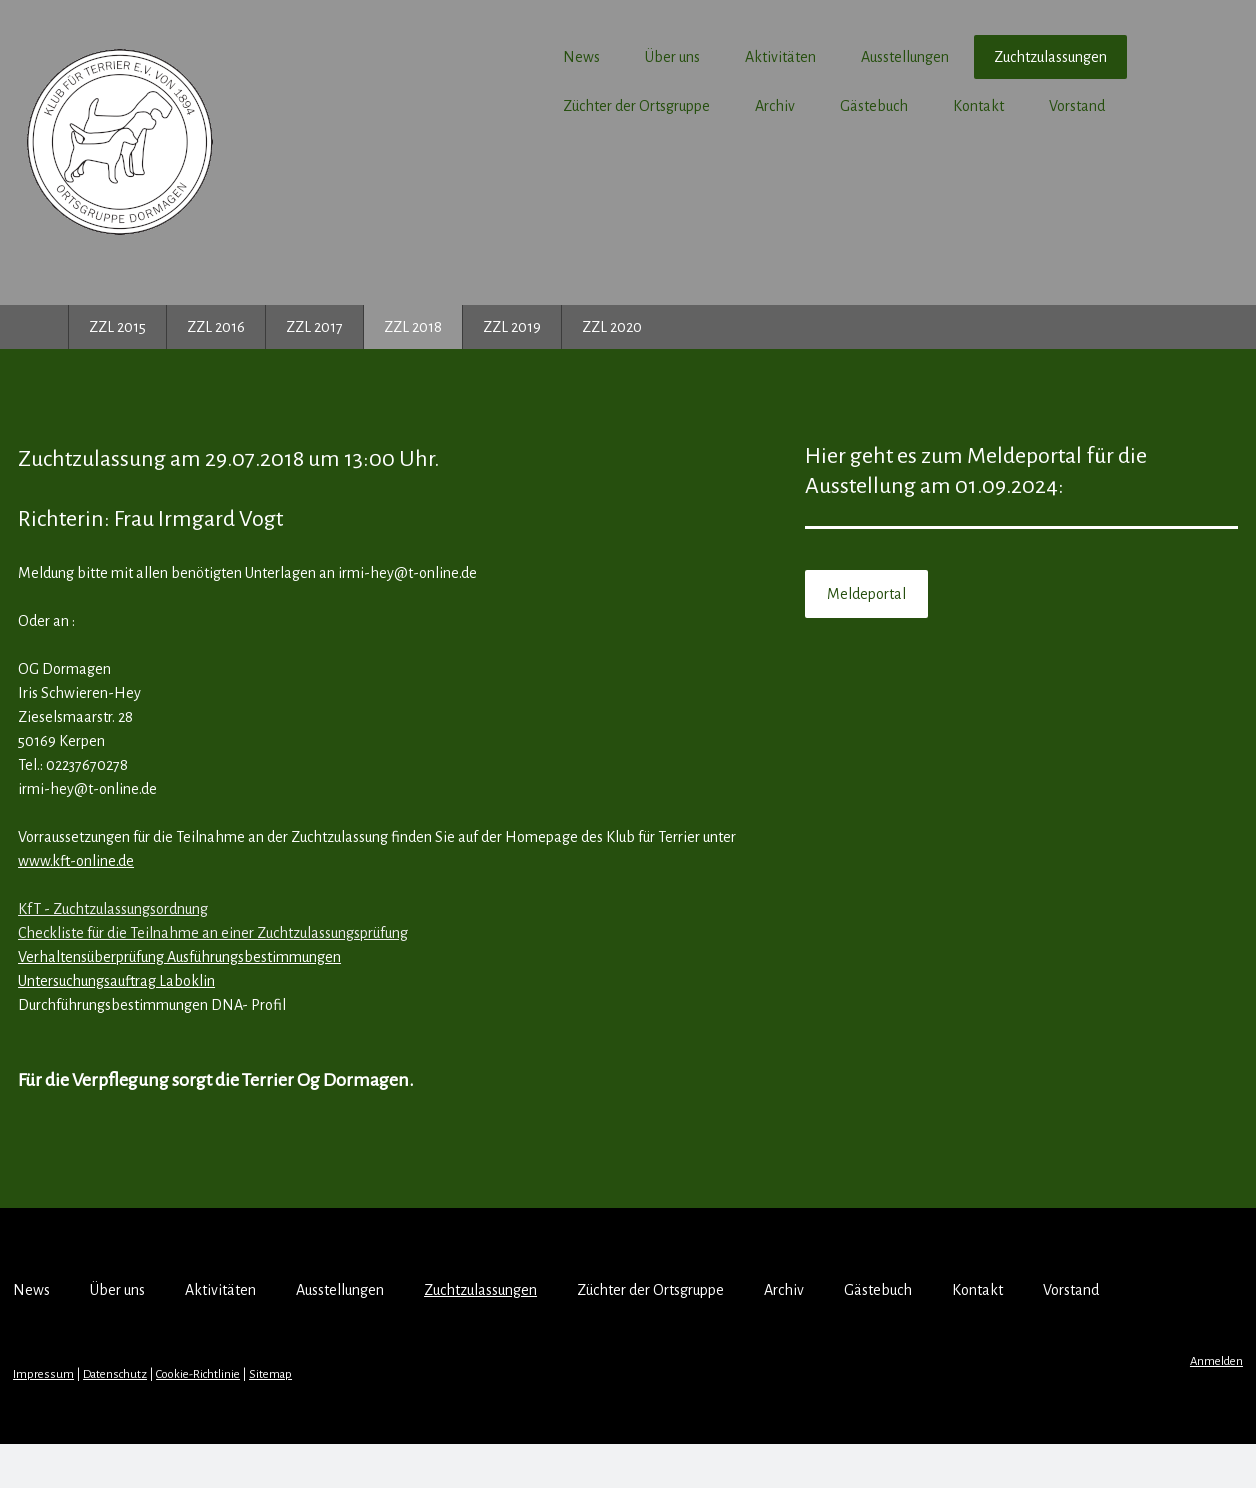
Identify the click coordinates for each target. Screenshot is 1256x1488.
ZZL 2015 (117, 327)
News (516, 57)
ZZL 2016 (216, 327)
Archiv (710, 106)
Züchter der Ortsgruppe (571, 106)
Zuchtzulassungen (985, 57)
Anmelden (1151, 1405)
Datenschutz (180, 1418)
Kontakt (913, 106)
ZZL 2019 (512, 327)
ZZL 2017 (314, 327)
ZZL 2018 (413, 327)
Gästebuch (809, 106)
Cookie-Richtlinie (263, 1418)
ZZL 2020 (612, 327)
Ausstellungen (840, 57)
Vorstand (1012, 106)
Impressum (108, 1418)
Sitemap (335, 1418)
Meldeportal (848, 594)
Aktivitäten (715, 57)
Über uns (607, 57)
